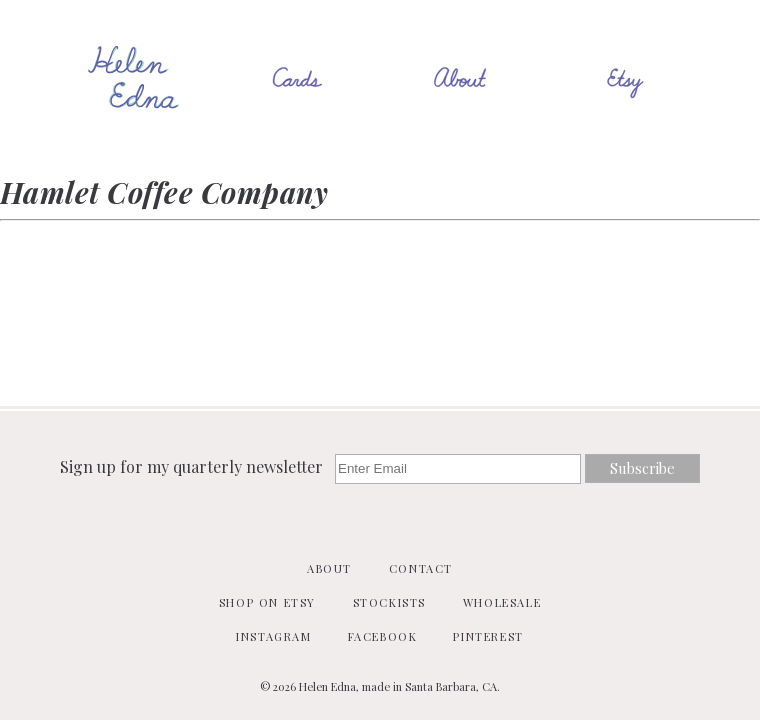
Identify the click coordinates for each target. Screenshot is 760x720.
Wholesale (502, 602)
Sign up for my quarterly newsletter (193, 466)
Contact (421, 568)
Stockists (389, 602)
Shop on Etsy (267, 602)
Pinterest (488, 636)
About (329, 568)
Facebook (383, 636)
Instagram (273, 636)
